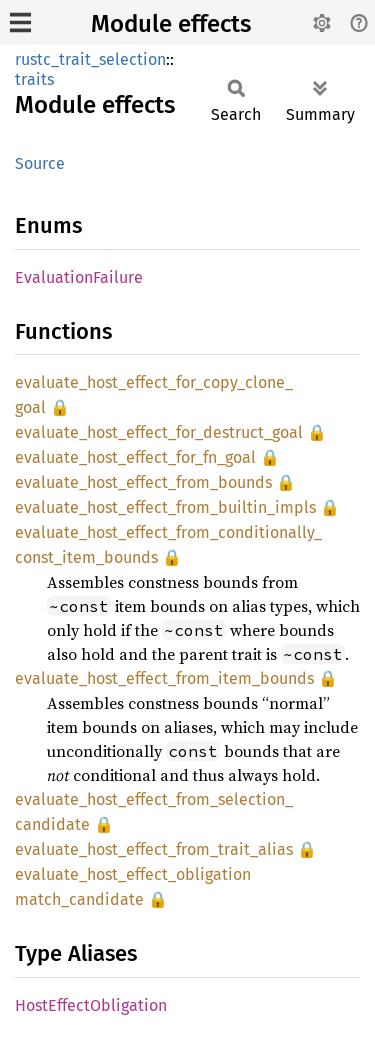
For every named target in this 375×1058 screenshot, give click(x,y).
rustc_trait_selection (90, 59)
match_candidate (79, 899)
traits (34, 79)
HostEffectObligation (91, 1005)
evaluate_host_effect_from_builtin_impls (165, 507)
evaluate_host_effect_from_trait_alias (154, 849)
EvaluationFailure (79, 277)
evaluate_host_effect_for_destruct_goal (159, 432)
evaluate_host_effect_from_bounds (143, 482)
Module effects (171, 24)
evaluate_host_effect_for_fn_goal (135, 457)
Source (40, 163)
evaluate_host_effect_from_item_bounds (164, 678)
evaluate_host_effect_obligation (133, 874)
